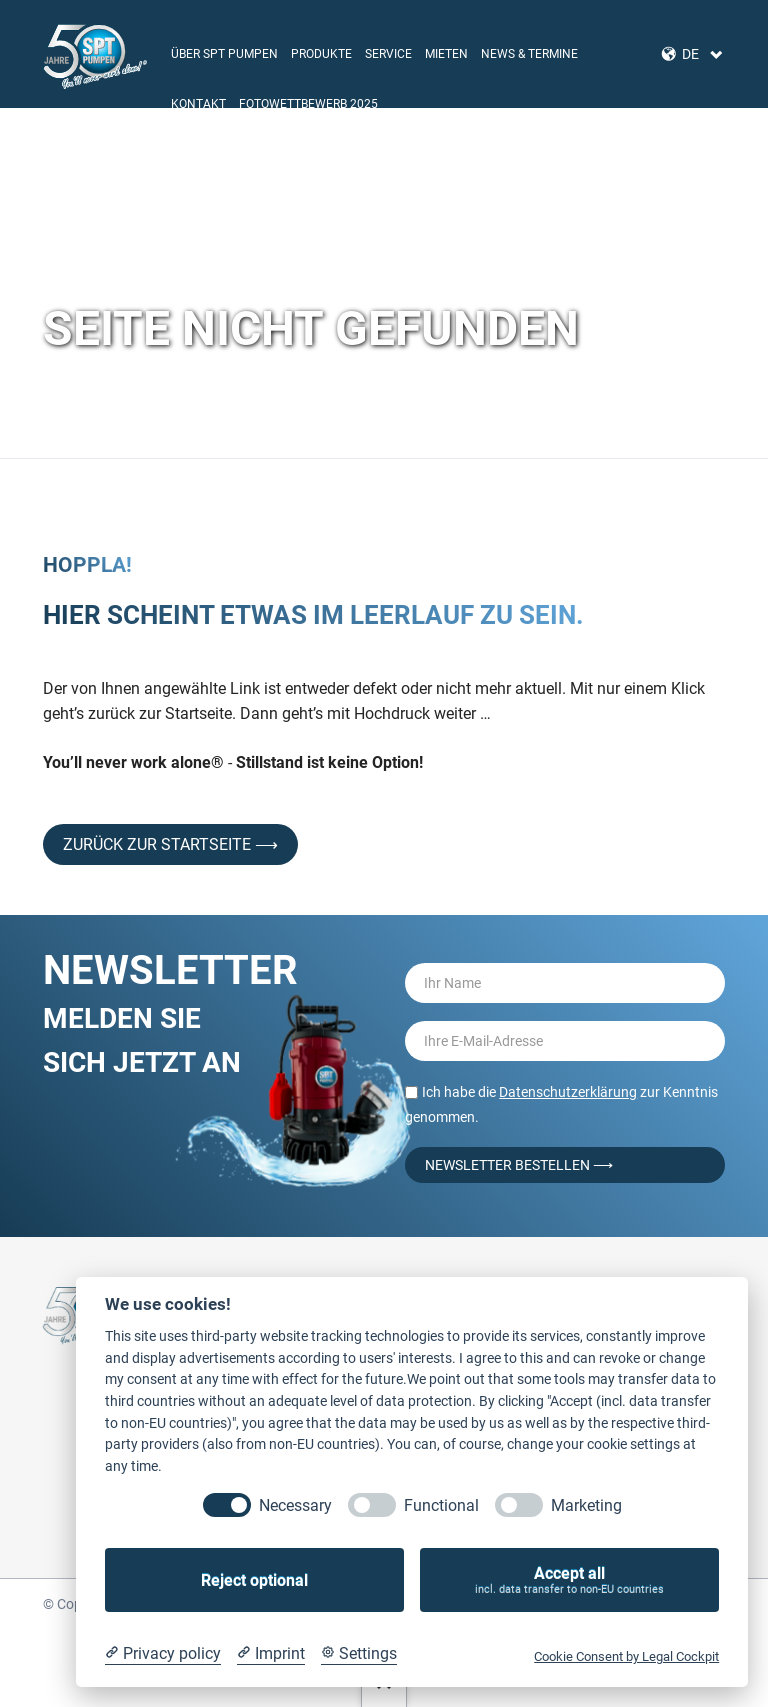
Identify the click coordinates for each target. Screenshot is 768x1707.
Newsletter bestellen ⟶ (519, 1165)
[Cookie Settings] (359, 1654)
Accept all (569, 1580)
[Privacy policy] (163, 1654)
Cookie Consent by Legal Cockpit (626, 1656)
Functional (441, 1505)
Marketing (586, 1505)
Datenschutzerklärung (568, 1092)
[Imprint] (271, 1654)
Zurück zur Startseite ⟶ (170, 844)
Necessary (295, 1505)
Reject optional (254, 1580)
